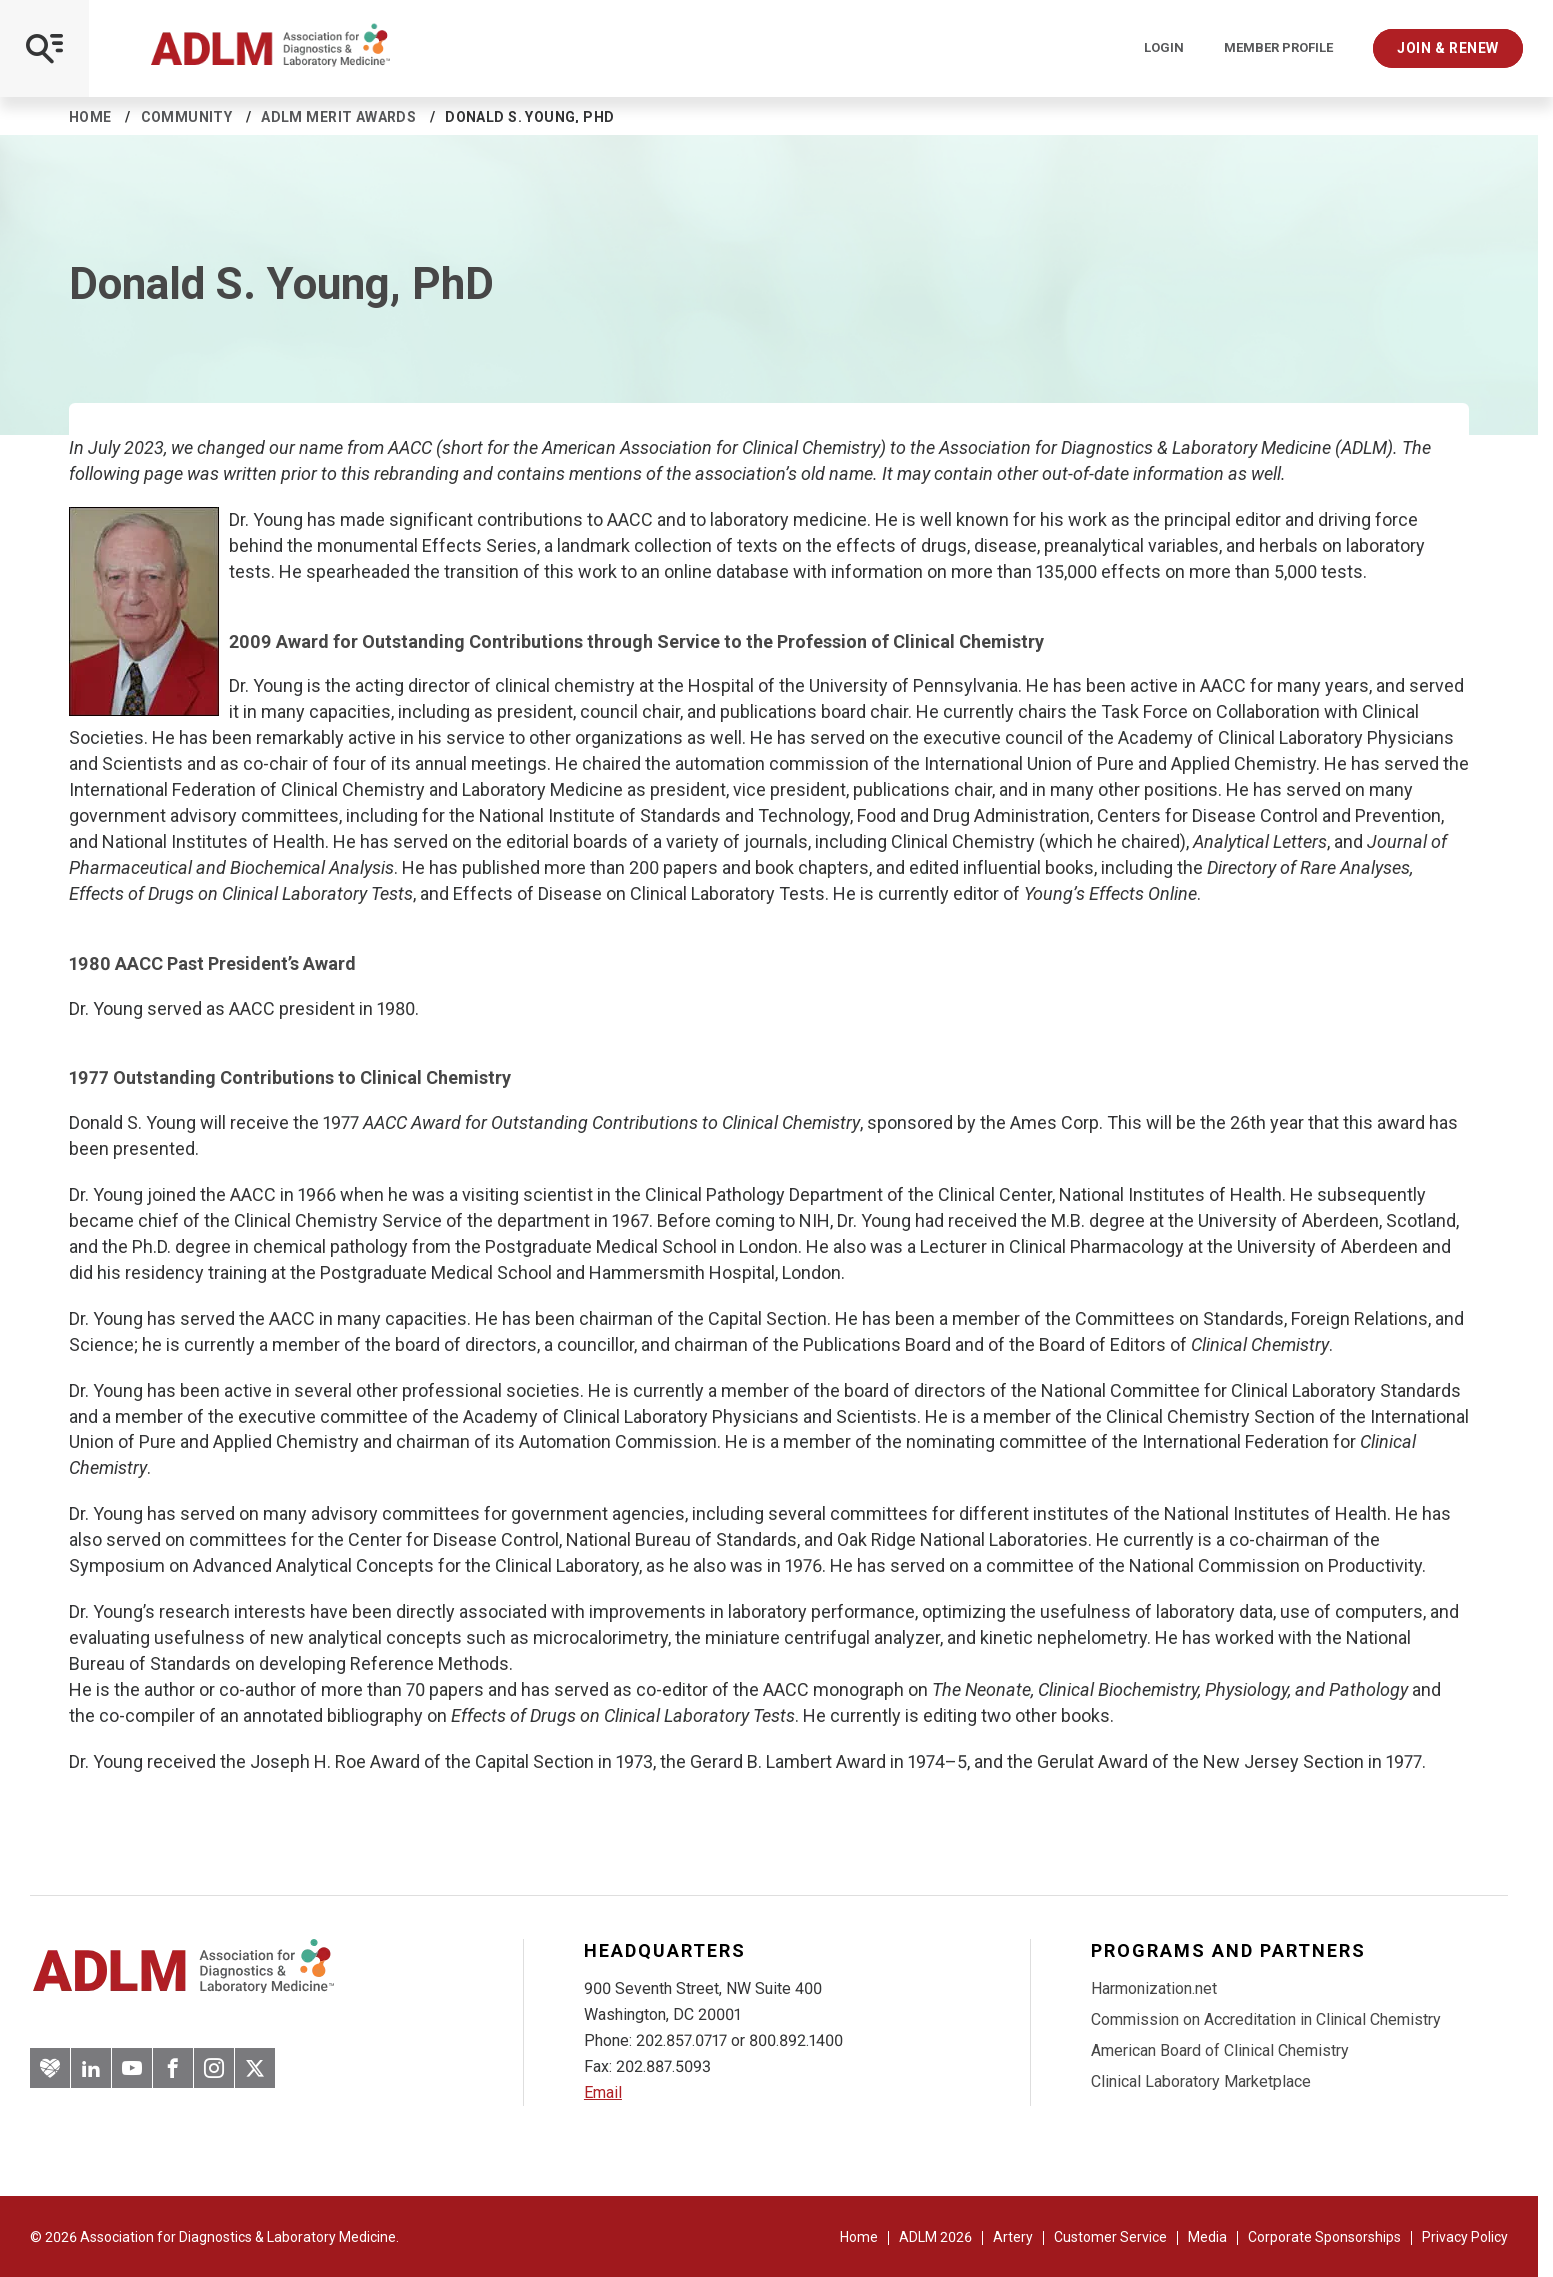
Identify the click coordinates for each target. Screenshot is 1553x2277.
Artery (1013, 2237)
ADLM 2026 (935, 2237)
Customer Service (1110, 2237)
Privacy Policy (1465, 2237)
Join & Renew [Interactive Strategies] (1448, 48)
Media (1207, 2237)
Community (187, 117)
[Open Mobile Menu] (44, 48)
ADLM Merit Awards (338, 117)
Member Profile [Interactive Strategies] (1278, 48)
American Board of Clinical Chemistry (1220, 2050)
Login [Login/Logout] (1164, 48)
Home (90, 117)
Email (603, 2092)
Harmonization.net (1154, 1988)
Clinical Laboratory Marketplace (1201, 2081)
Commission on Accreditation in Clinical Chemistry (1266, 2019)
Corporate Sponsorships (1324, 2237)
